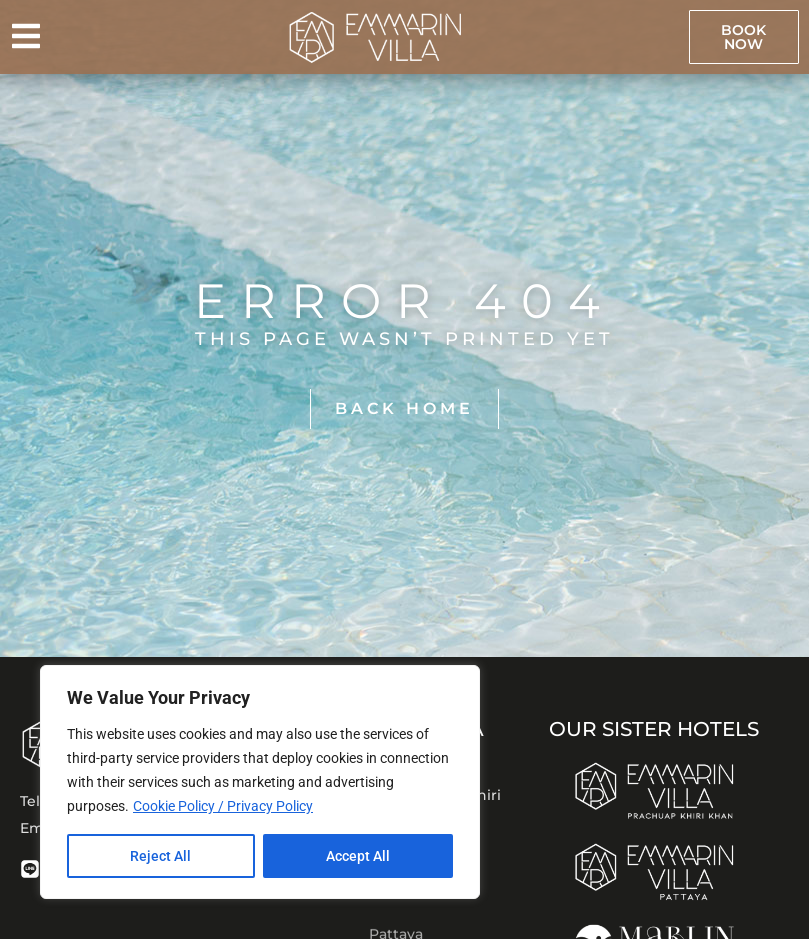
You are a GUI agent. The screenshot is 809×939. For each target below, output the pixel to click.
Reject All (160, 856)
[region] (260, 782)
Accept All (358, 856)
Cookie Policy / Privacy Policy (223, 806)
